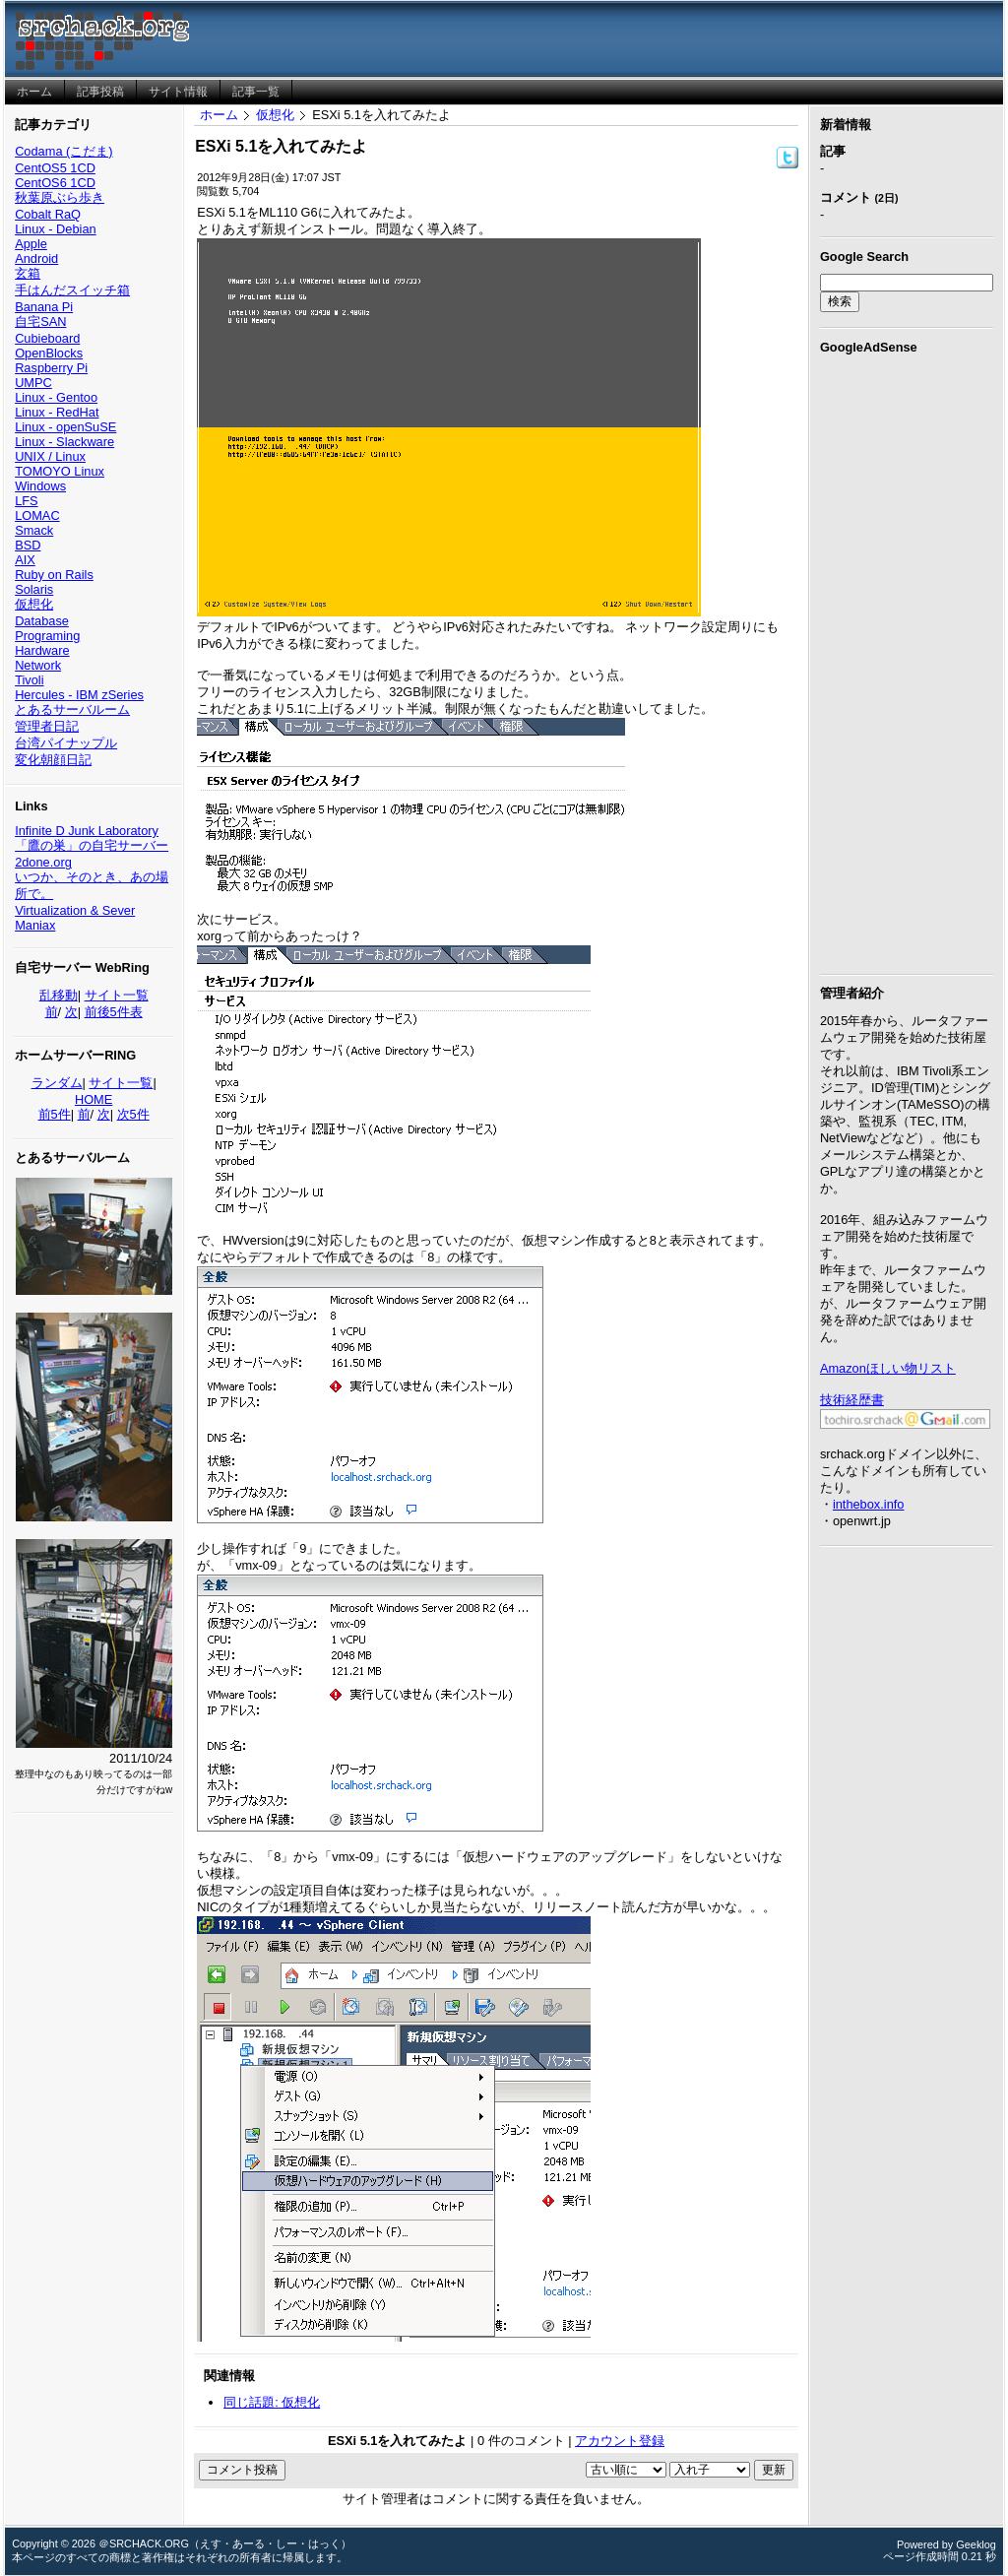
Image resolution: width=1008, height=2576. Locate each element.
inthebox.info (869, 1504)
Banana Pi (44, 306)
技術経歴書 (852, 1399)
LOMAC (37, 515)
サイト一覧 (117, 995)
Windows (40, 486)
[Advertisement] (906, 660)
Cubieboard (47, 338)
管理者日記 (47, 726)
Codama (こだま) (63, 151)
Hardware (42, 650)
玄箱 (27, 273)
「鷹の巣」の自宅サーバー (91, 845)
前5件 (54, 1114)
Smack (34, 530)
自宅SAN (40, 321)
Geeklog (976, 2544)
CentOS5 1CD (55, 168)
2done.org (43, 862)
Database (42, 620)
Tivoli (29, 680)
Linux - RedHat (56, 412)
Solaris (34, 589)
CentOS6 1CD (55, 182)
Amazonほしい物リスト (888, 1368)
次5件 (133, 1114)
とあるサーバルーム (72, 709)
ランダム (57, 1082)
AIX (25, 559)
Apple (31, 243)
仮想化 (34, 604)
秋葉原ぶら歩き (59, 197)
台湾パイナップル (66, 743)
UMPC (33, 382)
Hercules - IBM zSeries (79, 694)
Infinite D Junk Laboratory (86, 830)
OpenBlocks (49, 353)
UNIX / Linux (50, 456)
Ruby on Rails (54, 574)
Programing (47, 635)
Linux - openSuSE (65, 426)
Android (36, 258)
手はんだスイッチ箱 (72, 290)
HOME (93, 1099)
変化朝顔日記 (53, 759)
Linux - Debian (55, 229)
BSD (27, 545)
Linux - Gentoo (56, 397)
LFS (26, 500)
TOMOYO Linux (59, 471)
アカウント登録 (619, 2440)
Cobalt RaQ (48, 214)
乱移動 (58, 995)
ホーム (219, 114)
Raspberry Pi (51, 367)
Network (38, 665)
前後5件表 (114, 1011)
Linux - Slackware (64, 441)
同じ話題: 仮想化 (271, 2402)
